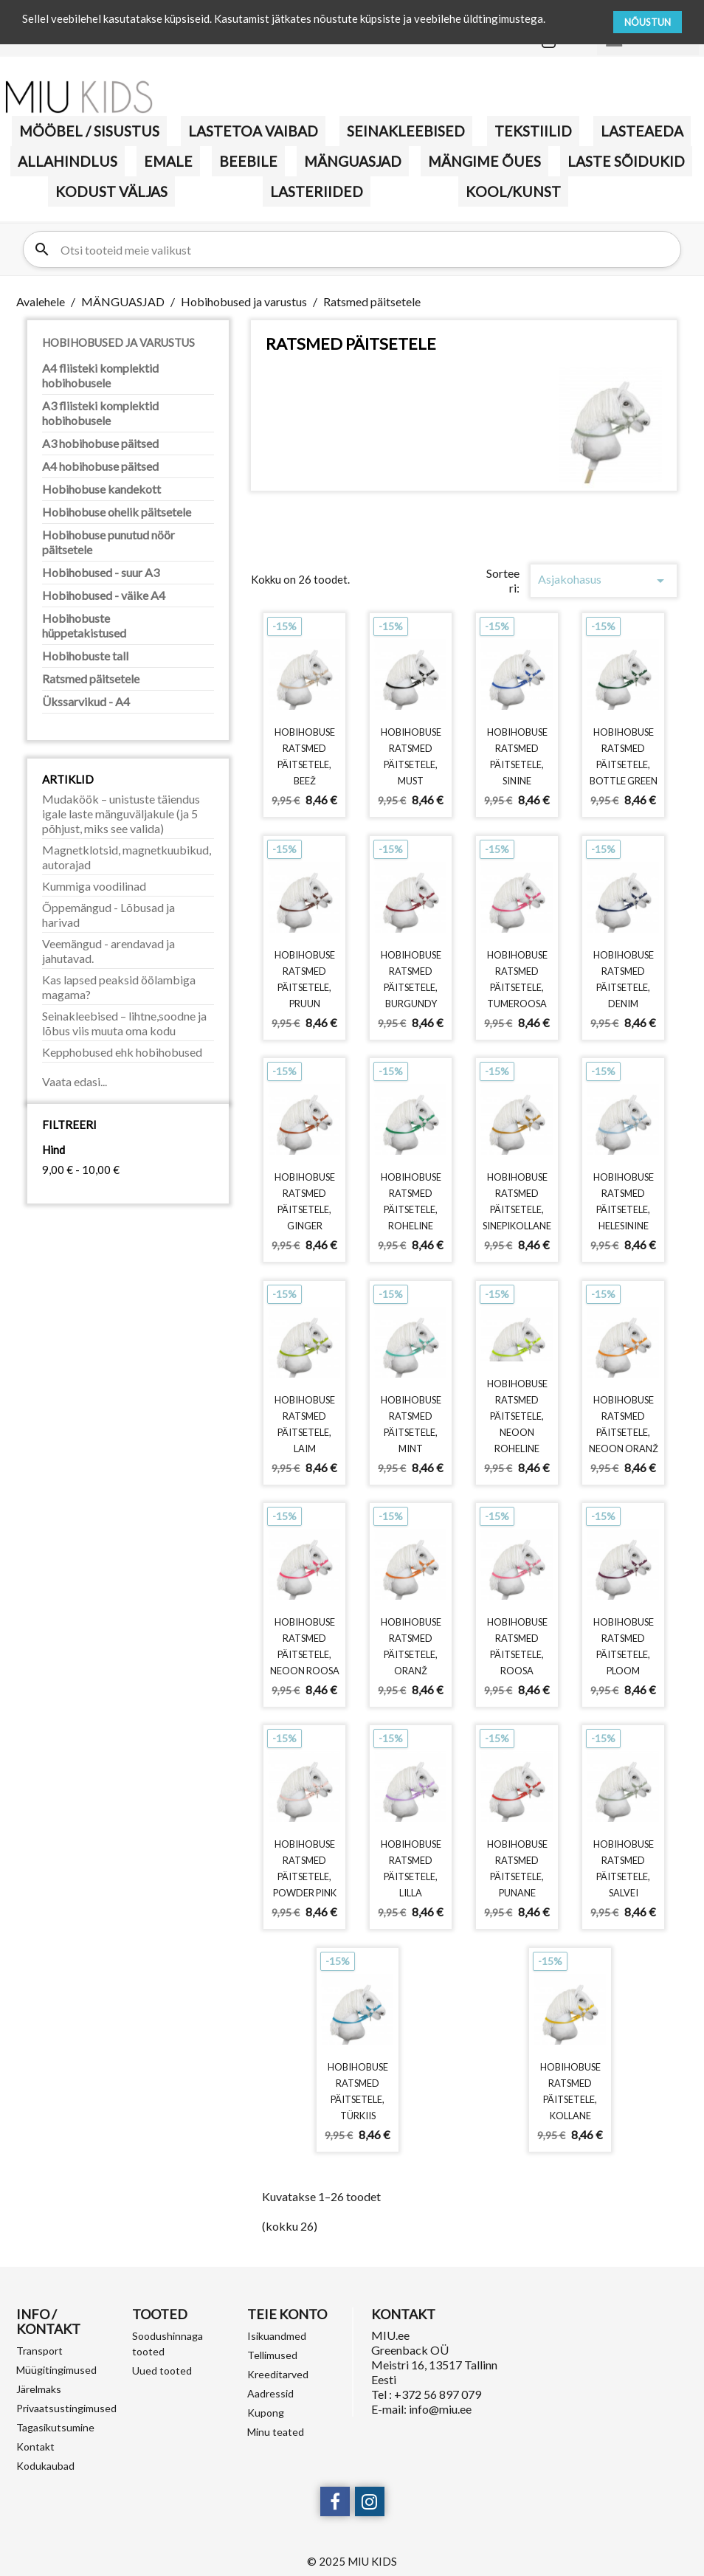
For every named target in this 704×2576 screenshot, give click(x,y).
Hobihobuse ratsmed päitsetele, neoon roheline (517, 1416)
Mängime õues (484, 161)
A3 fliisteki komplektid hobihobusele (100, 412)
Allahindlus (67, 161)
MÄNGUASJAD (352, 161)
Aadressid (270, 2393)
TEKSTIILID (533, 130)
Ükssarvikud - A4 (86, 701)
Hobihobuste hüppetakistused (84, 625)
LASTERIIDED (316, 191)
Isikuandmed (276, 2336)
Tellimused (272, 2355)
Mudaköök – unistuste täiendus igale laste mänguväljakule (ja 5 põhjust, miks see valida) (121, 813)
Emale (168, 161)
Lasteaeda (642, 130)
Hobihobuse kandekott (101, 489)
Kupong (265, 2412)
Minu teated (275, 2431)
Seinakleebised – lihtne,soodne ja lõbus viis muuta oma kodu (124, 1023)
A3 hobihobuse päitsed (100, 443)
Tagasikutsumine (55, 2427)
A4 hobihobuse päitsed (100, 466)
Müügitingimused (56, 2369)
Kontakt (35, 2446)
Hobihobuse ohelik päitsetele (116, 512)
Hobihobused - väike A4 (103, 595)
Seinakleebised (406, 130)
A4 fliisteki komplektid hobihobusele (100, 375)
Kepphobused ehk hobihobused (122, 1052)
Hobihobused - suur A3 (100, 572)
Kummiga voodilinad (94, 886)
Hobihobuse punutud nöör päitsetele (108, 542)
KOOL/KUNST (513, 191)
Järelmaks (38, 2389)
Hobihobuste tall (85, 656)
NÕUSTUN (647, 22)
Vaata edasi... (74, 1081)
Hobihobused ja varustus (118, 342)
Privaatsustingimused (66, 2408)
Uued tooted (162, 2370)
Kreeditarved (277, 2374)
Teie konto (287, 2314)
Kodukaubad (45, 2465)
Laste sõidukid (626, 161)
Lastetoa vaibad (253, 130)
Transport (39, 2350)
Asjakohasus (603, 581)
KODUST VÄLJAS (111, 191)
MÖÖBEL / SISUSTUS (89, 130)
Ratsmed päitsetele (90, 678)
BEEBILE (248, 161)
